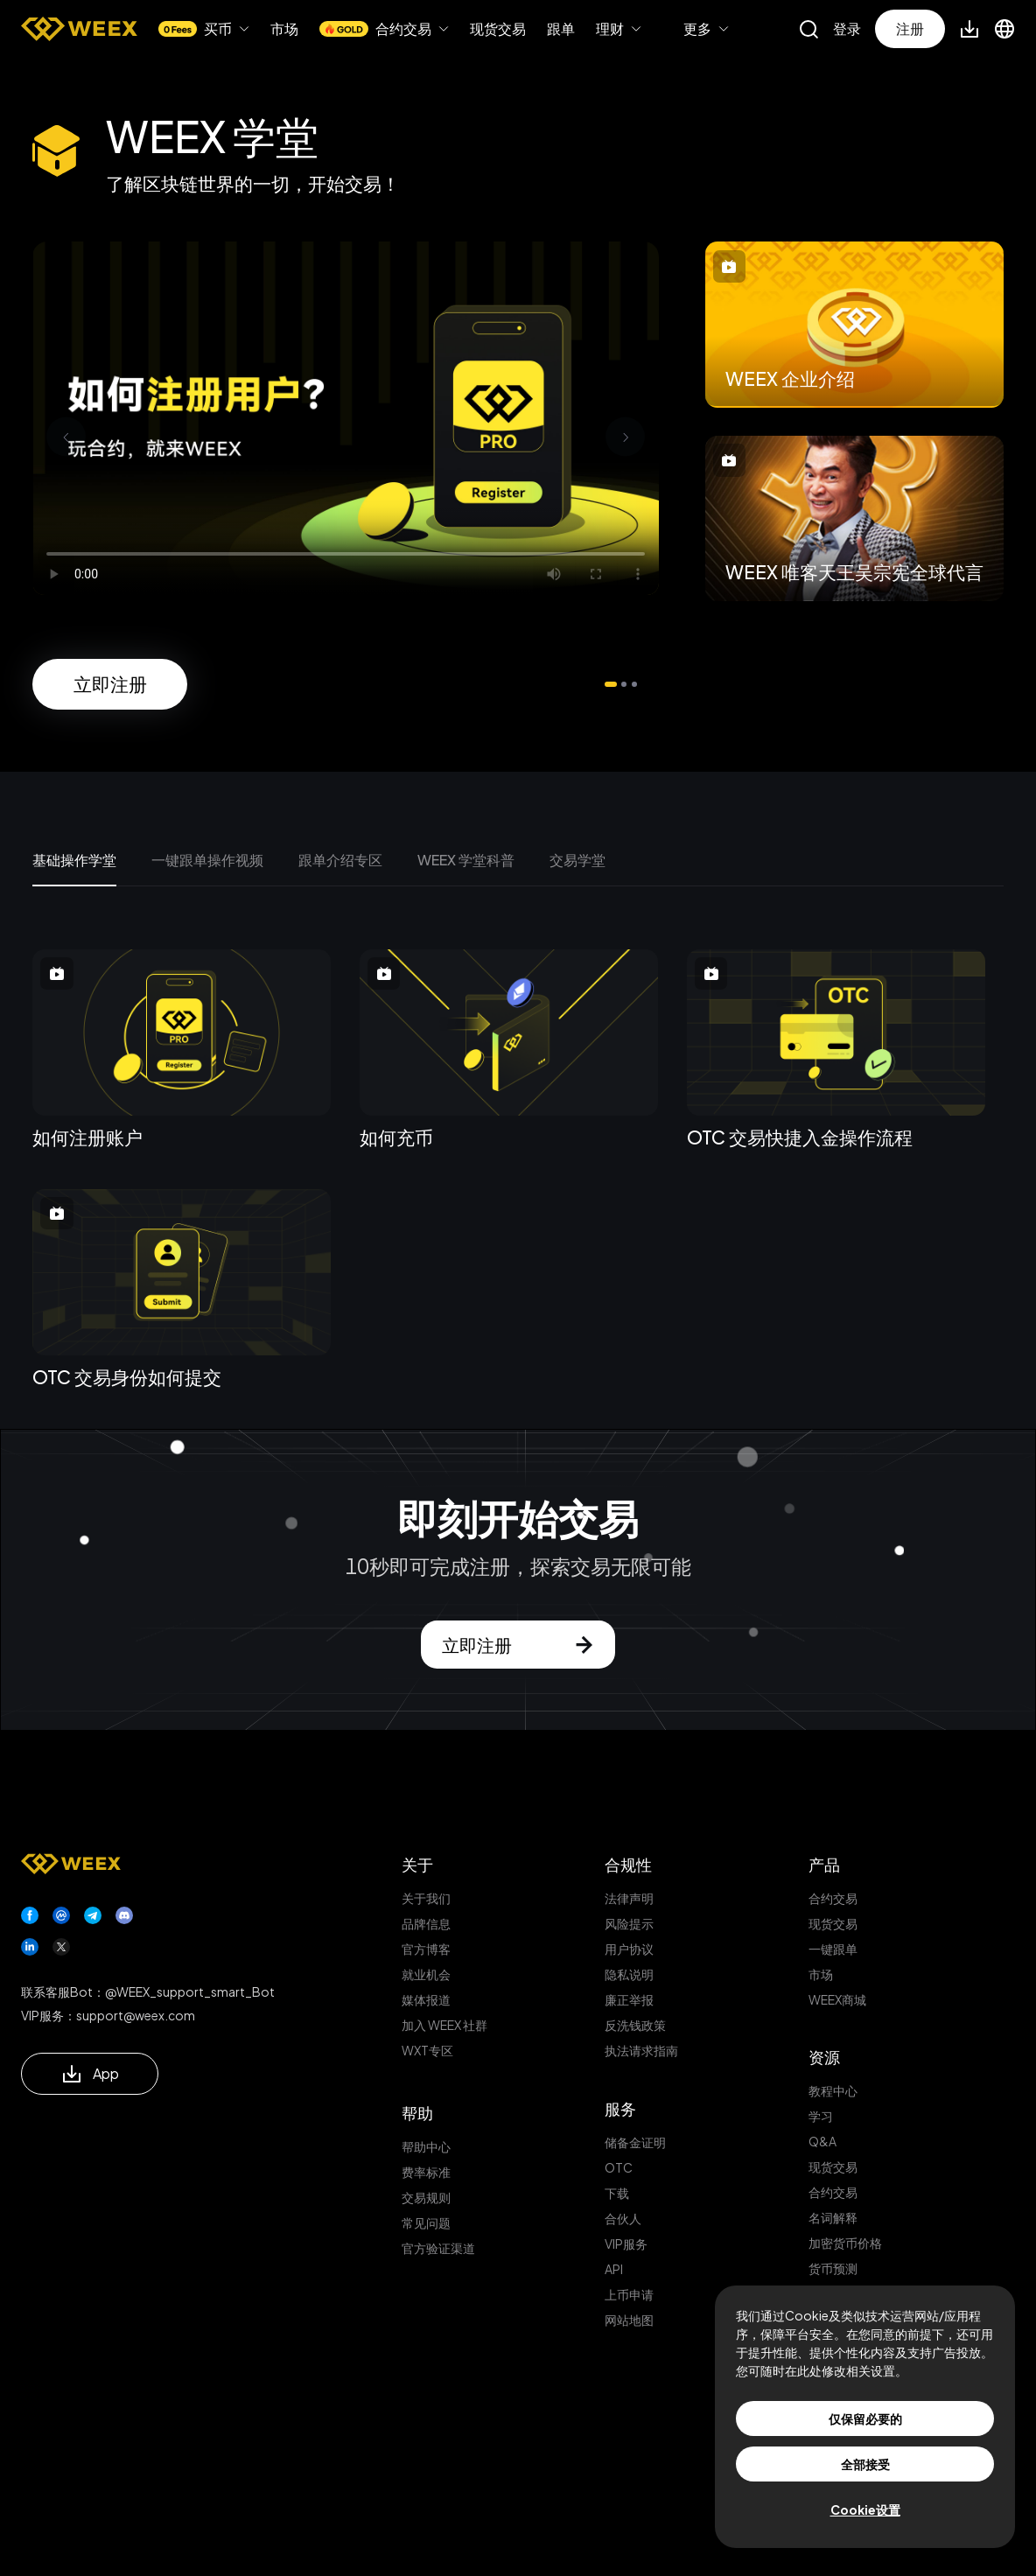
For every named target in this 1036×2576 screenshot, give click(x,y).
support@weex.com (135, 2015)
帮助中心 (426, 2146)
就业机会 (426, 1974)
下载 (617, 2193)
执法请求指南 (641, 2050)
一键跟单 (833, 1948)
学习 (820, 2116)
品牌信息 (426, 1923)
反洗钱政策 (635, 2025)
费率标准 (426, 2172)
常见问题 (426, 2222)
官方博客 (426, 1948)
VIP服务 (626, 2243)
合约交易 (833, 1898)
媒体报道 (426, 1999)
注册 (910, 28)
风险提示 (629, 1923)
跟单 (561, 28)
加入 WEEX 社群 (444, 2025)
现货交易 (498, 29)
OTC (619, 2167)
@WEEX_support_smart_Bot (190, 1991)
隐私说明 (629, 1974)
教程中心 (833, 2090)
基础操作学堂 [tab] (74, 859)
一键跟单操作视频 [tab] (207, 859)
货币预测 (833, 2268)
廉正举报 (629, 1999)
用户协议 (629, 1948)
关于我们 (426, 1898)
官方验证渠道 (438, 2248)
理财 (610, 29)
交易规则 (426, 2197)
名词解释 (833, 2217)
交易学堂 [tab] (578, 859)
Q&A (822, 2141)
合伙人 (623, 2218)
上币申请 (629, 2294)
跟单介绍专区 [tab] (340, 859)
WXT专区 (427, 2050)
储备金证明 (635, 2142)
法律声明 (629, 1898)
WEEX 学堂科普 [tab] (465, 859)
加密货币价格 (845, 2242)
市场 (284, 29)
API (614, 2269)
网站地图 (629, 2320)
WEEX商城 (837, 1999)
